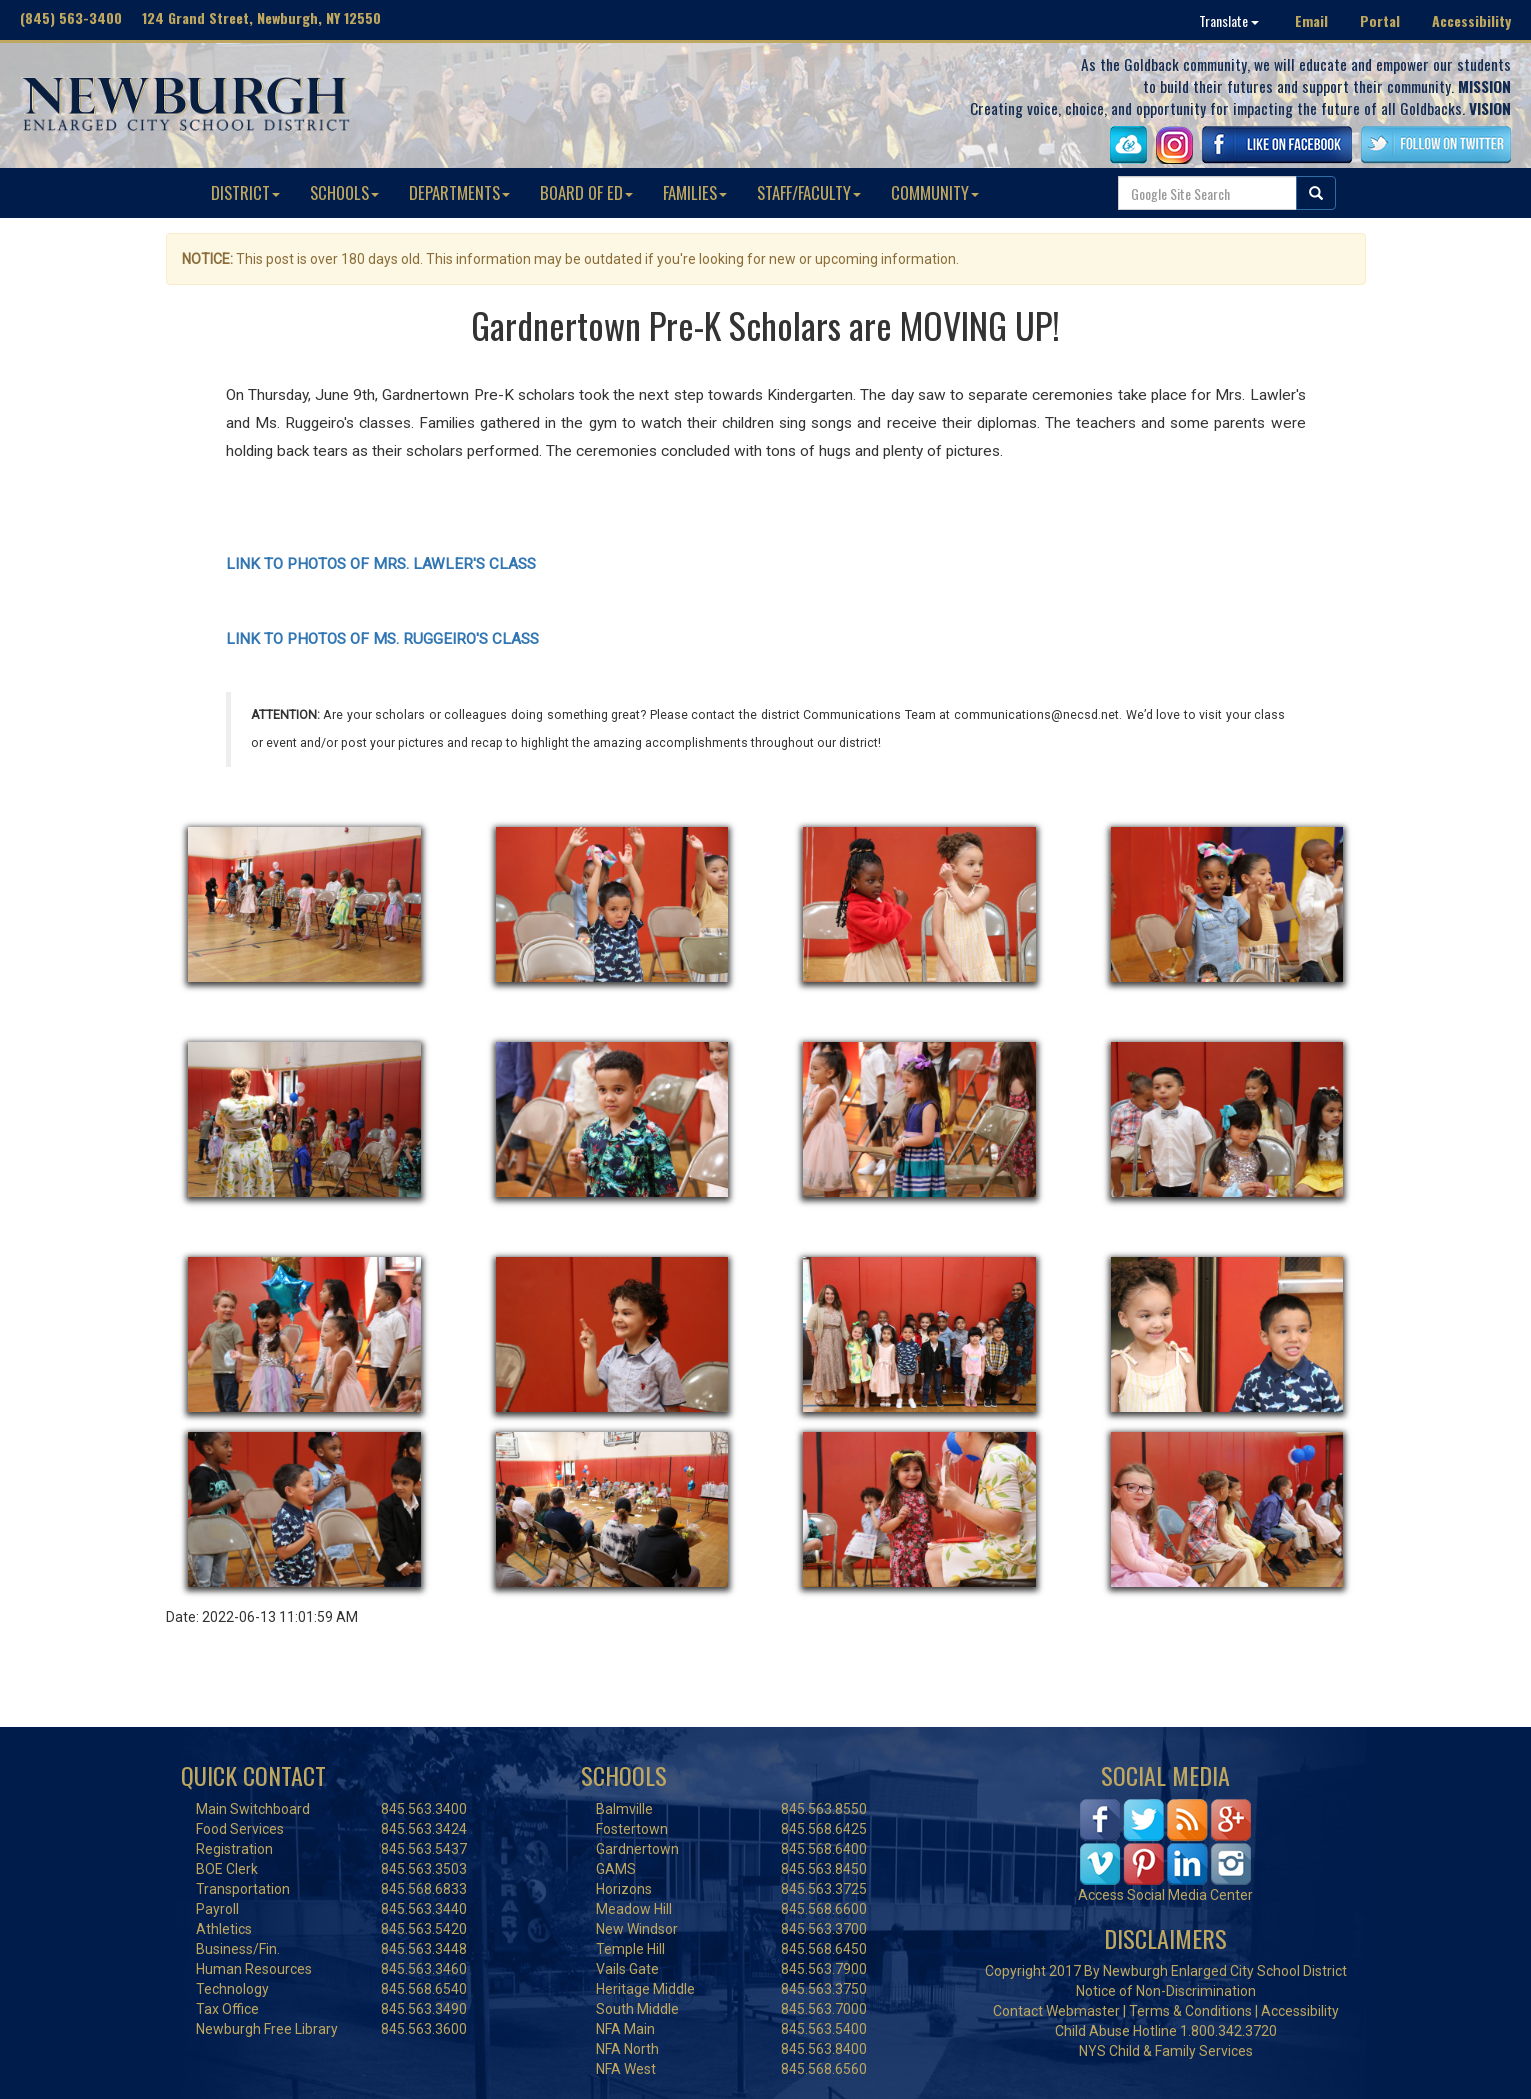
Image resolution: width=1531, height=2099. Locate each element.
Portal (1380, 20)
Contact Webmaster (1056, 2011)
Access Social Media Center (1165, 1895)
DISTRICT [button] (245, 192)
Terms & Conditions (1190, 2011)
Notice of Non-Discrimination (1166, 1991)
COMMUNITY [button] (935, 192)
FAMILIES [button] (695, 192)
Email (1311, 20)
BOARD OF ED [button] (586, 192)
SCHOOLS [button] (344, 192)
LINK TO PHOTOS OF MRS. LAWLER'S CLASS (381, 564)
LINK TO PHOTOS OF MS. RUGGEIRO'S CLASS (382, 639)
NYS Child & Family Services (1166, 2051)
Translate (1229, 20)
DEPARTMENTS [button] (459, 192)
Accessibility (1471, 20)
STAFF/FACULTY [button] (809, 192)
